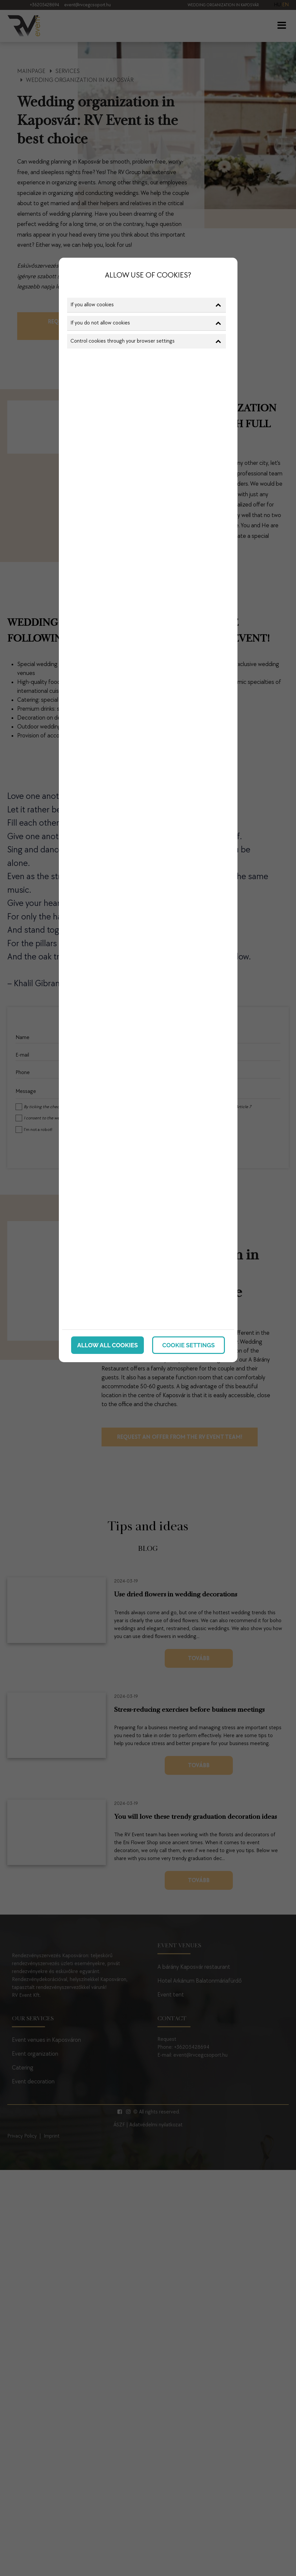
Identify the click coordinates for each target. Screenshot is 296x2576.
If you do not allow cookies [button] (145, 323)
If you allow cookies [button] (145, 305)
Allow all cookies (107, 1345)
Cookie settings (188, 1345)
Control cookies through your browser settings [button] (145, 341)
